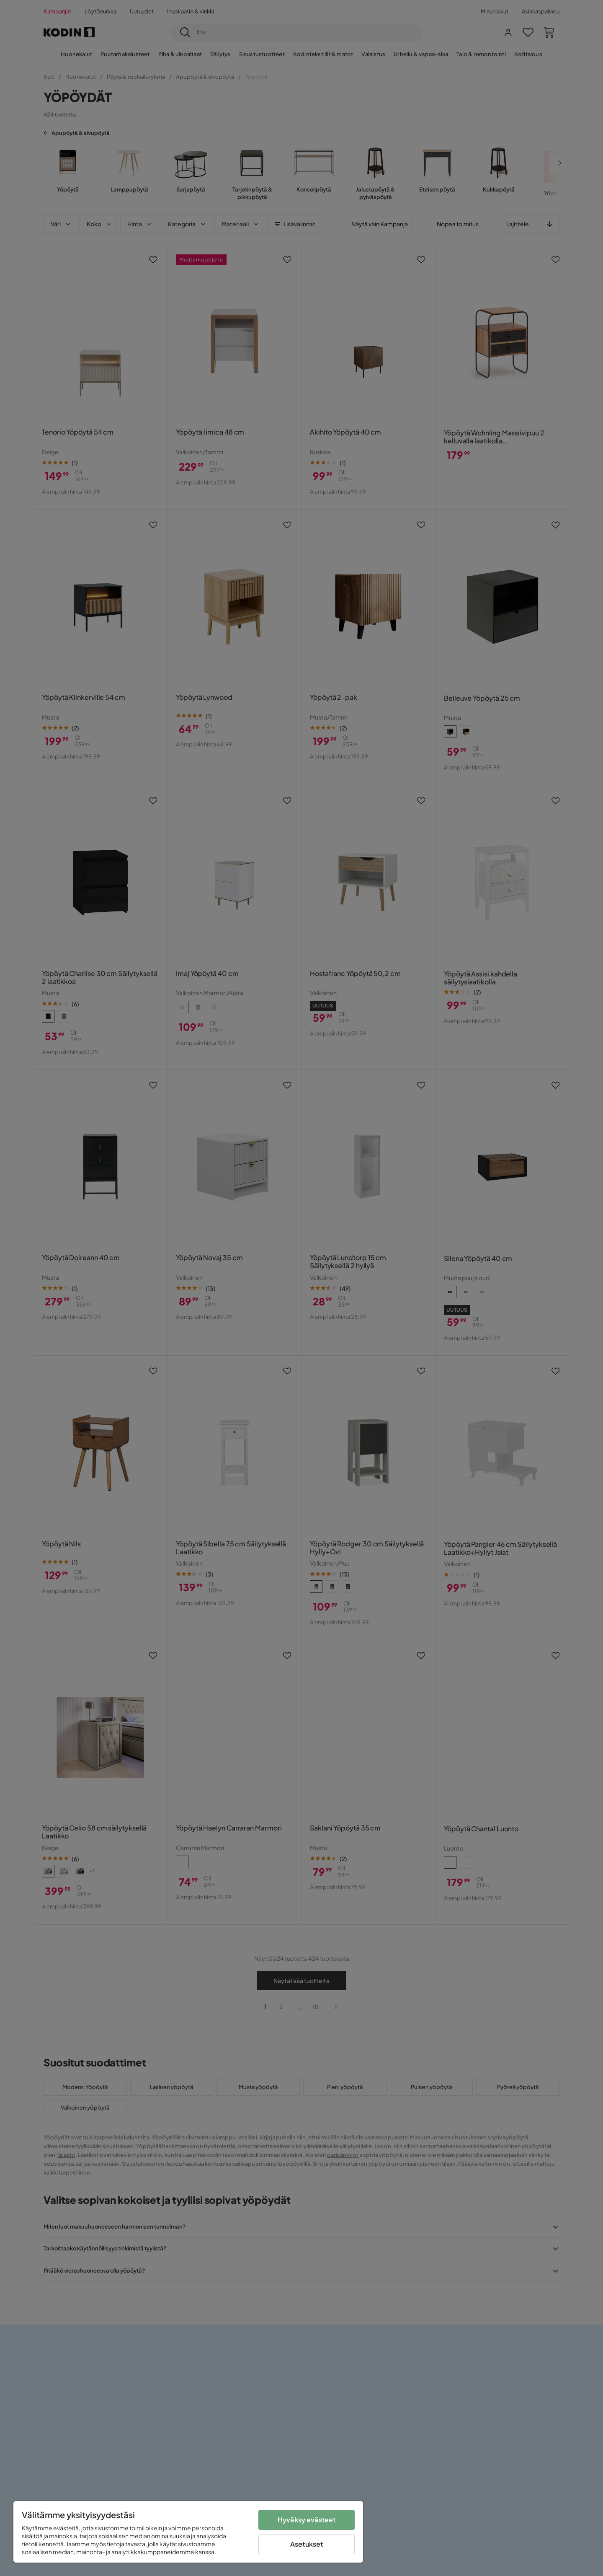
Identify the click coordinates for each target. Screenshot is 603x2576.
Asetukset (306, 2544)
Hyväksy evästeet (307, 2519)
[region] (188, 2532)
